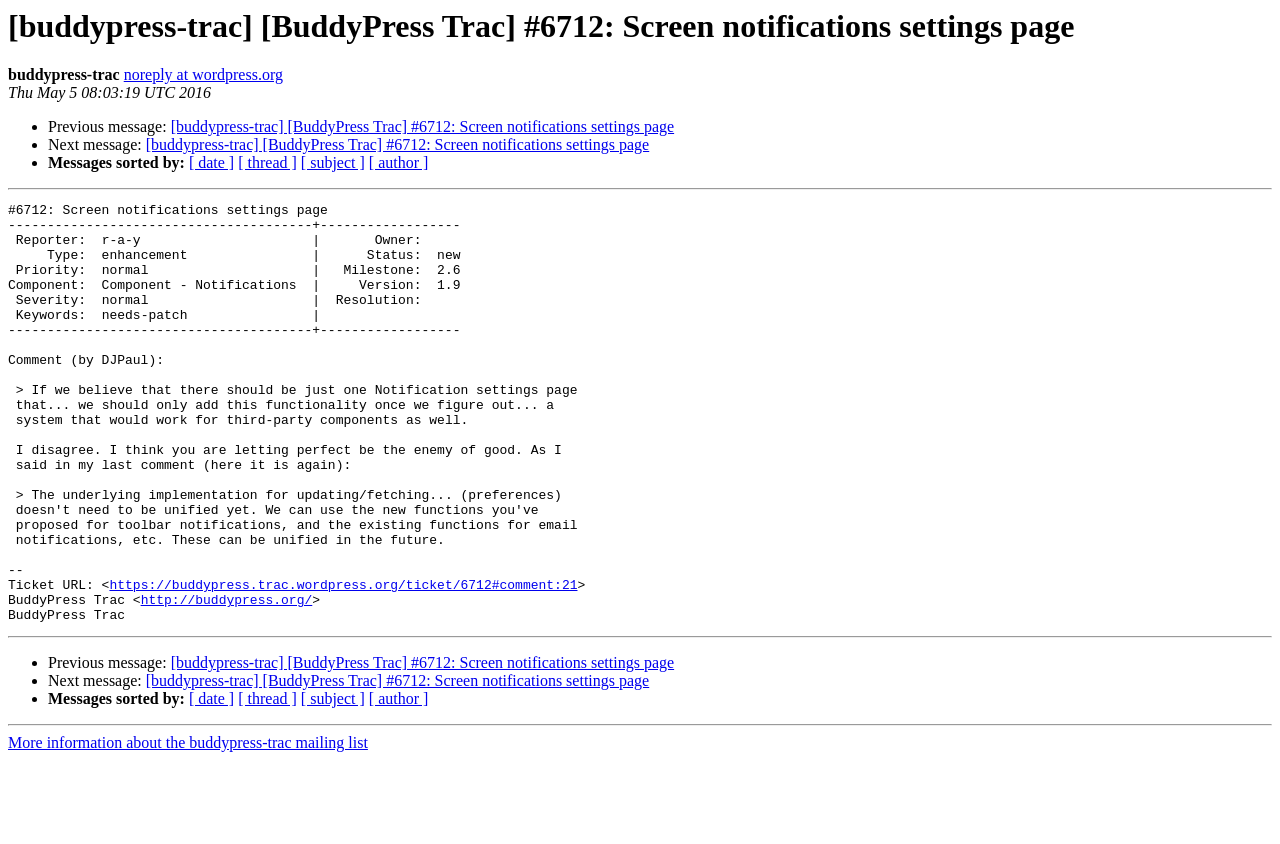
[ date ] (211, 162)
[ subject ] (333, 162)
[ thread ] (267, 162)
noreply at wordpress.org (203, 74)
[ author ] (399, 162)
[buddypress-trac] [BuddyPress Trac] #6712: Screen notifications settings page (422, 126)
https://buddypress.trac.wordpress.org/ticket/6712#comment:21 (343, 662)
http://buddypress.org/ (227, 680)
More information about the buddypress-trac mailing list (188, 826)
